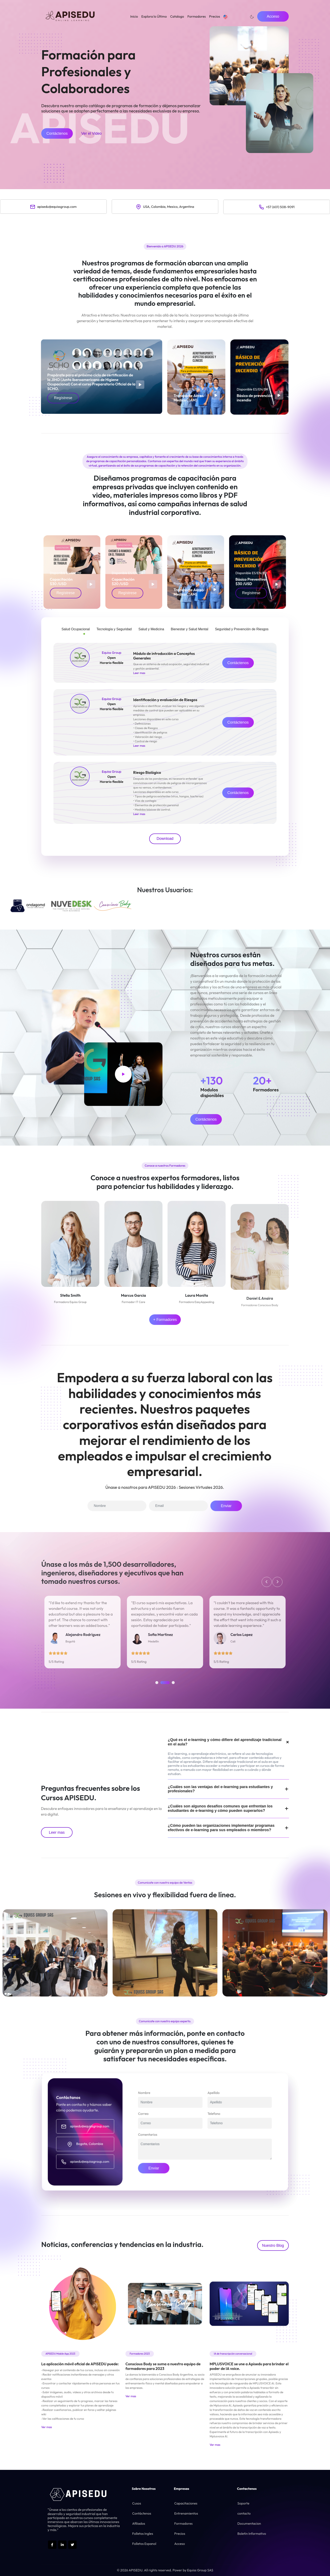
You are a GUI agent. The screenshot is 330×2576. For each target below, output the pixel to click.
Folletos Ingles (142, 2533)
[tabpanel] (165, 733)
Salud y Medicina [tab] (151, 629)
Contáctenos (57, 133)
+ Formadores (165, 1320)
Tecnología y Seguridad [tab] (114, 629)
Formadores (196, 16)
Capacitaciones (185, 2503)
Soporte (243, 2503)
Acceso (273, 16)
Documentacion (249, 2523)
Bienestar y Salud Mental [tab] (189, 629)
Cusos (136, 2503)
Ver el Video (91, 133)
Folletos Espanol (144, 2544)
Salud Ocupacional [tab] (75, 629)
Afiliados (138, 2523)
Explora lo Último (154, 16)
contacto (244, 2513)
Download (165, 838)
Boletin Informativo (251, 2533)
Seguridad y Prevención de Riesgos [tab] (241, 629)
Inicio (134, 16)
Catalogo (177, 16)
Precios (214, 16)
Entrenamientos (186, 2513)
